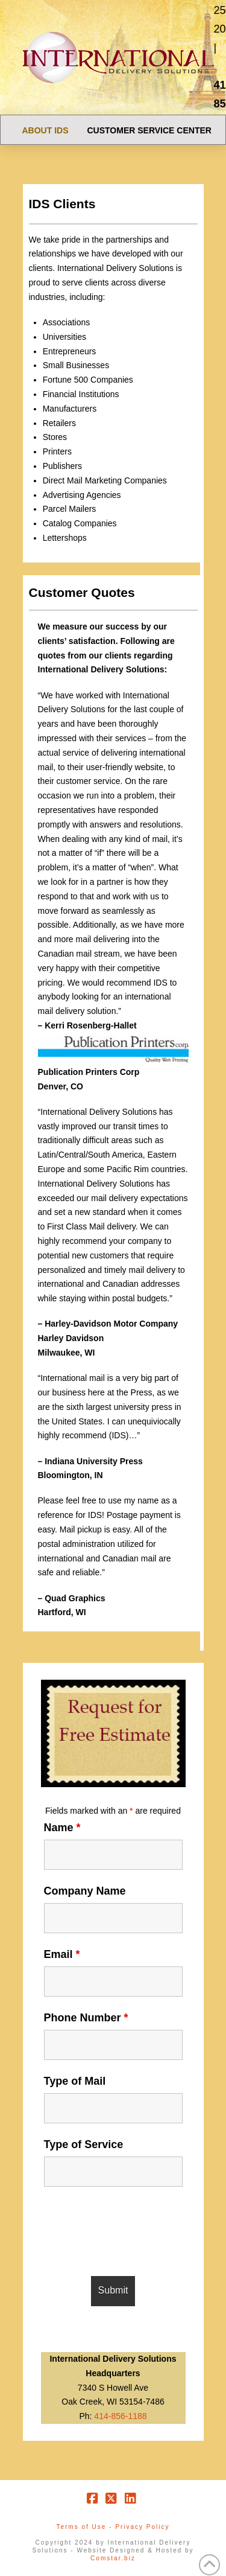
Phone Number (86, 2018)
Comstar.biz (113, 2558)
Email (62, 1954)
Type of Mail (75, 2081)
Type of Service (84, 2144)
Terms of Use (81, 2526)
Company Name (85, 1891)
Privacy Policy (142, 2526)
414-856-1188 (120, 2416)
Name (62, 1828)
